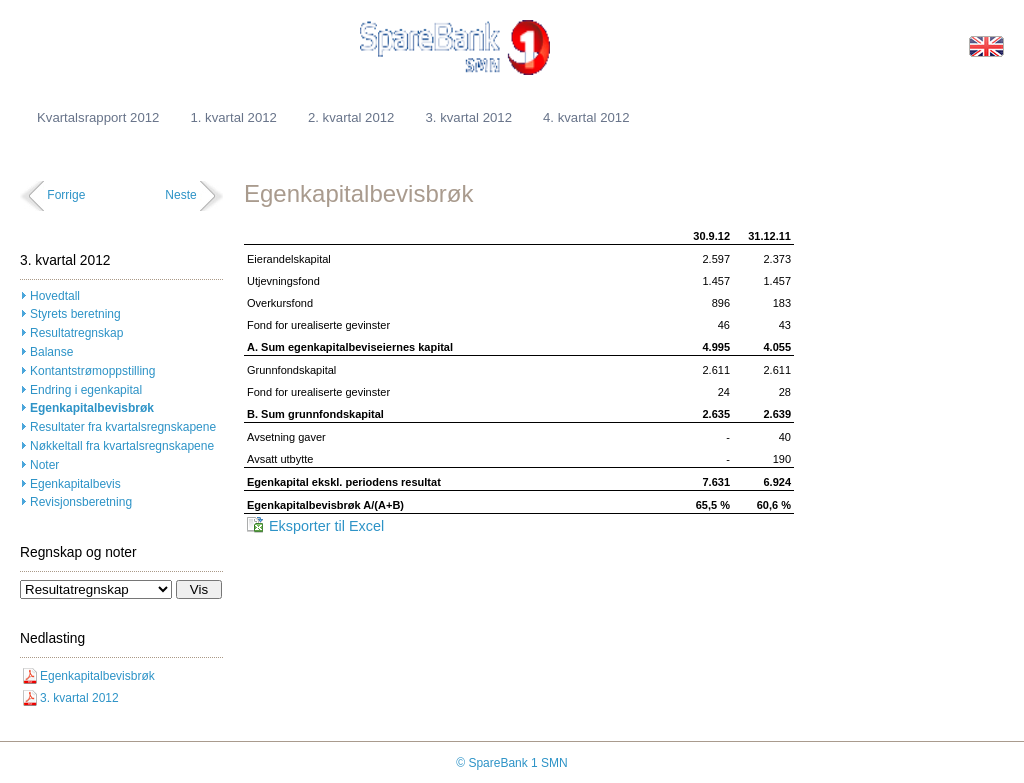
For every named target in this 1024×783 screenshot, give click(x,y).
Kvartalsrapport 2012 (98, 117)
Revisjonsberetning (81, 502)
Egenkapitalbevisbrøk (92, 408)
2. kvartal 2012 (351, 117)
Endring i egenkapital (86, 390)
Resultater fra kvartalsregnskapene (123, 427)
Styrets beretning (75, 314)
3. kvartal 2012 (468, 117)
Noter (44, 465)
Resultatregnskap (76, 333)
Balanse (51, 352)
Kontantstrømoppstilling (92, 371)
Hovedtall (55, 296)
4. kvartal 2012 (586, 117)
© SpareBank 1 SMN (512, 763)
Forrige (66, 195)
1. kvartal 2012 (233, 117)
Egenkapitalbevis (75, 484)
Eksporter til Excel (326, 526)
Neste (180, 195)
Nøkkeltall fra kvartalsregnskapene (122, 446)
